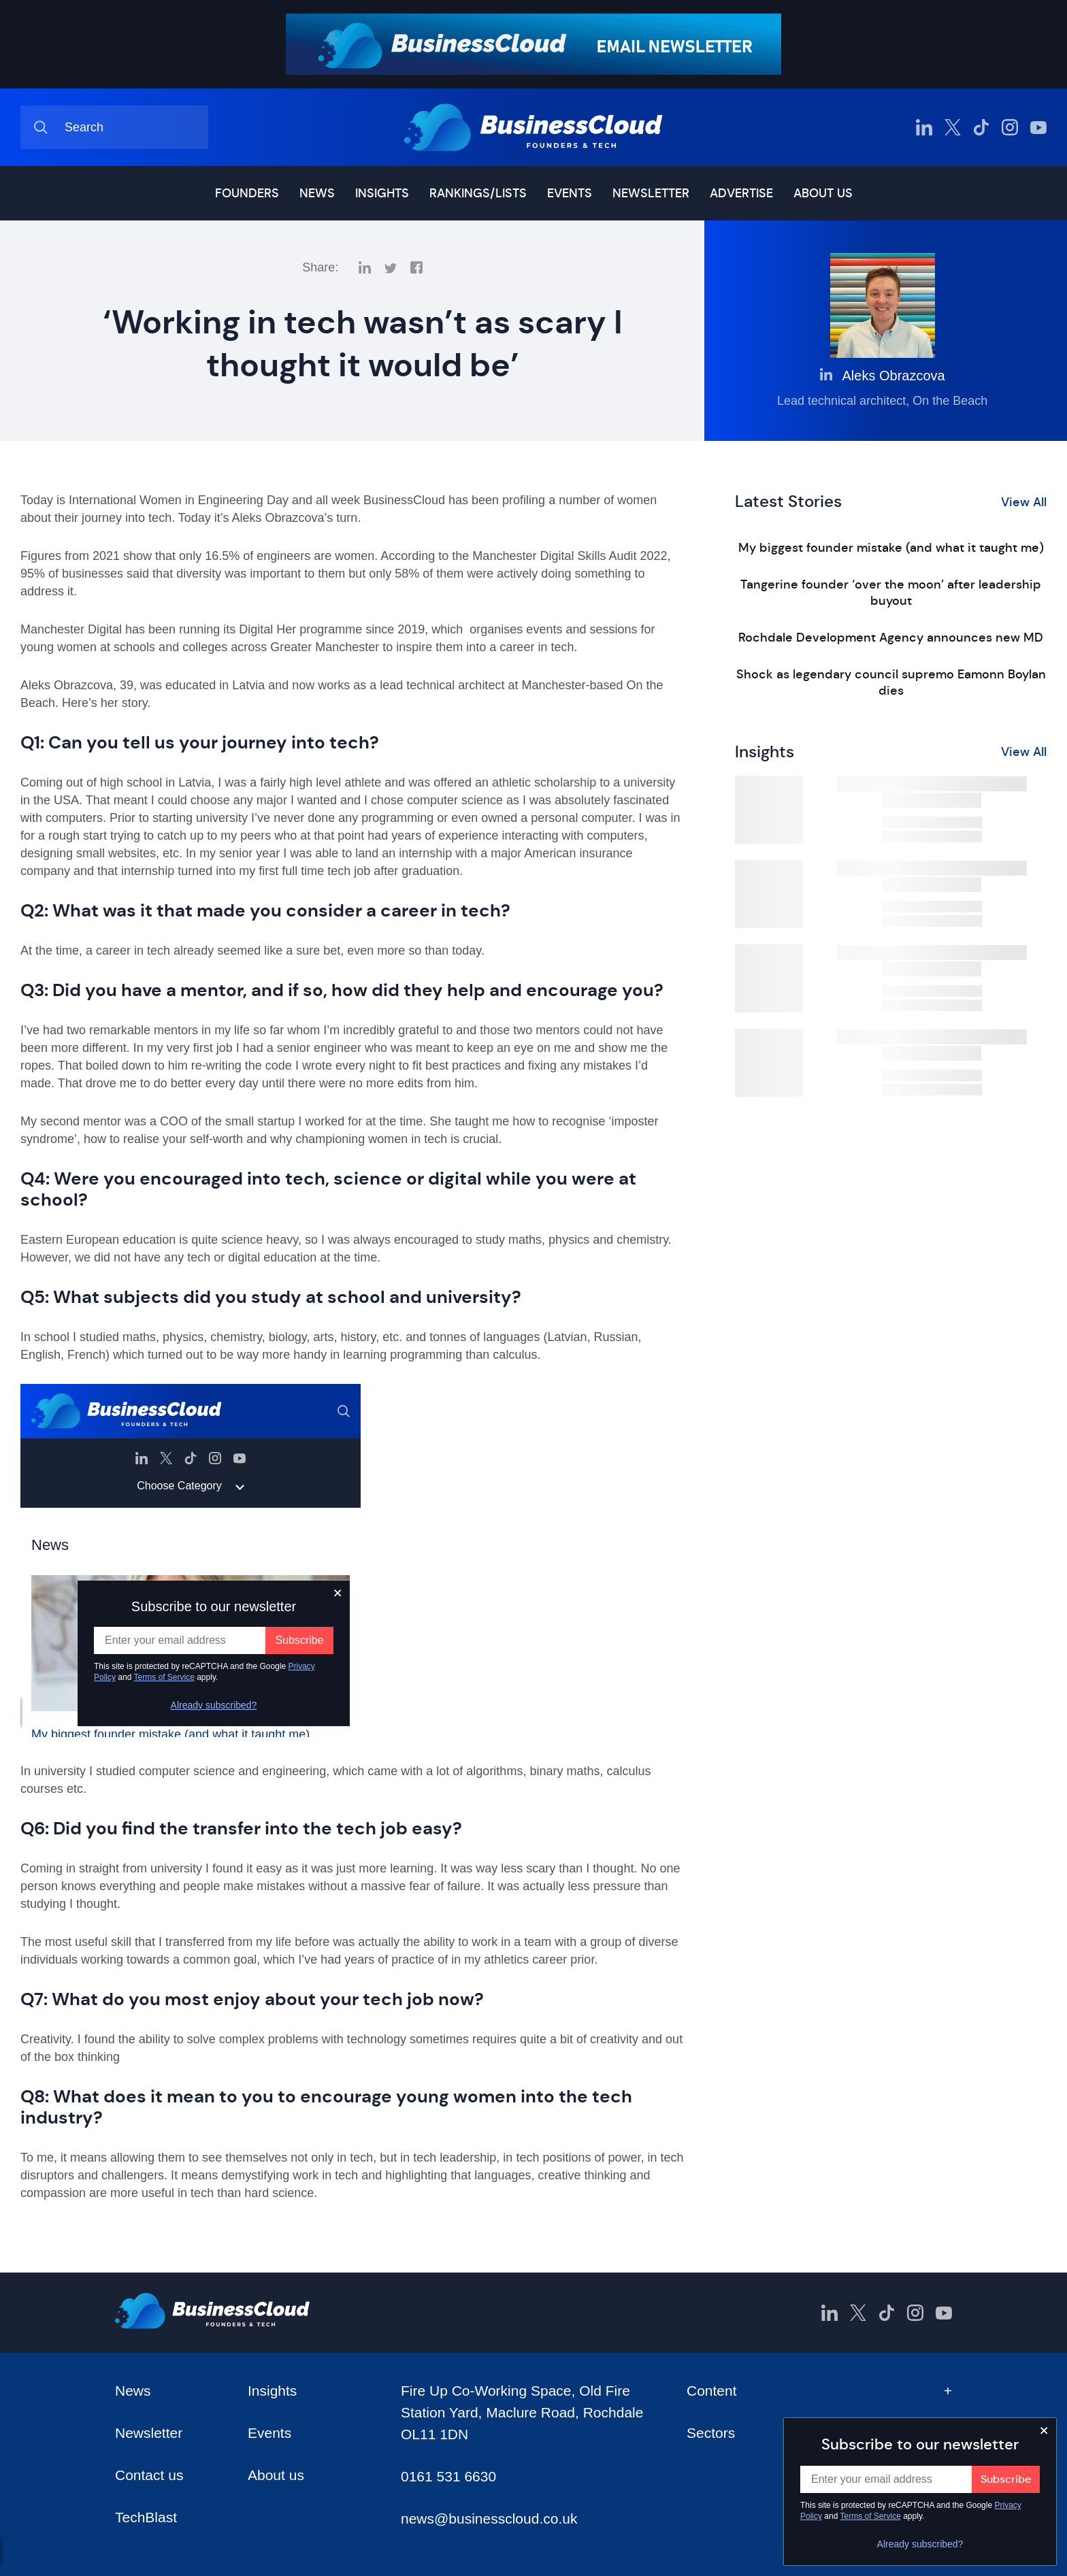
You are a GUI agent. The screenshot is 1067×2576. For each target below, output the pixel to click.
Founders (247, 193)
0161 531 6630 (448, 2476)
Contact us (149, 2475)
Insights (382, 193)
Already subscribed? (920, 2544)
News (317, 193)
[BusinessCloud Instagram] (1010, 127)
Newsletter (650, 193)
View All (1024, 502)
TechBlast (146, 2517)
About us (823, 193)
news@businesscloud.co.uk (489, 2518)
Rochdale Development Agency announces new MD (890, 637)
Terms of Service (870, 2516)
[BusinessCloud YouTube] (1038, 127)
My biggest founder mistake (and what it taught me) (891, 547)
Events (569, 193)
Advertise (741, 193)
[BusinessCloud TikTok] (981, 127)
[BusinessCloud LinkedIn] (924, 127)
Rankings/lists (478, 193)
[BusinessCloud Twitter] (953, 127)
